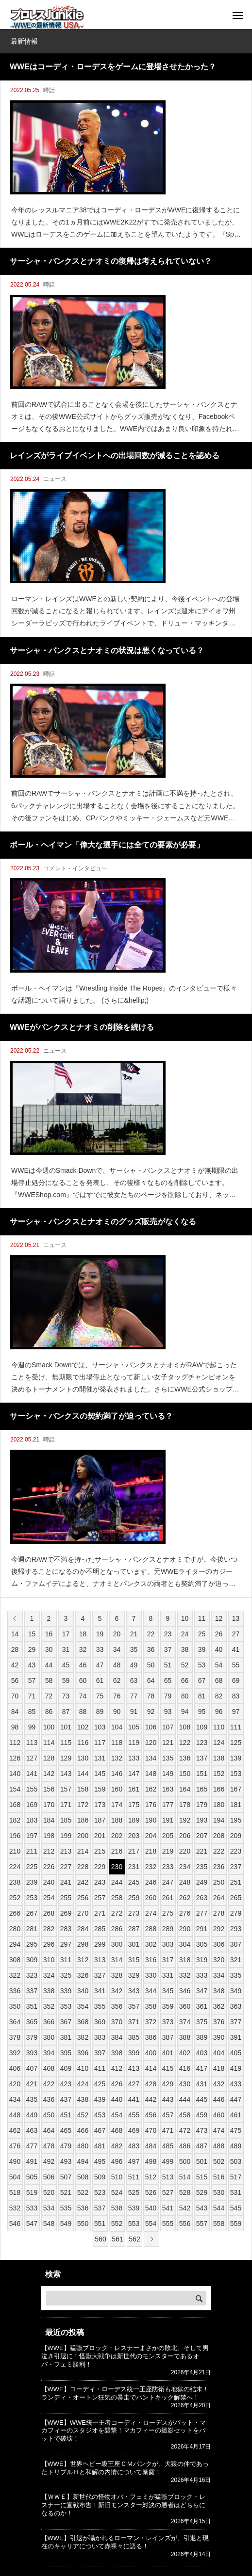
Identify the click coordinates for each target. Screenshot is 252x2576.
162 (150, 1789)
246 (150, 1882)
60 (83, 1680)
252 (14, 1898)
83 (236, 1696)
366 (48, 2022)
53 (202, 1665)
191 (167, 1820)
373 (167, 2022)
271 (99, 1913)
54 (219, 1665)
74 (83, 1696)
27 (236, 1634)
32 (83, 1649)
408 (48, 2068)
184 (48, 1820)
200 (82, 1836)
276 (184, 1913)
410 (82, 2068)
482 (116, 2146)
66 (185, 1680)
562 (134, 2239)
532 (14, 2208)
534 (48, 2208)
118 (116, 1742)
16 (49, 1634)
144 (82, 1773)
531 (235, 2192)
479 (65, 2146)
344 (150, 1991)
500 (184, 2161)
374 (184, 2022)
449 (31, 2115)
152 (218, 1773)
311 (65, 1960)
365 (31, 2022)
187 (99, 1820)
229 (99, 1867)
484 (150, 2146)
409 (65, 2068)
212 (48, 1851)
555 (167, 2223)
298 (82, 1944)
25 (202, 1634)
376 (218, 2022)
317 (167, 1960)
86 (49, 1711)
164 (184, 1789)
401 (167, 2053)
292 (218, 1929)
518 (14, 2192)
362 (218, 2006)
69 (236, 1680)
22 (151, 1634)
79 (168, 1696)
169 (31, 1804)
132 (116, 1758)
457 (167, 2115)
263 (201, 1898)
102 (82, 1727)
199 (65, 1836)
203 (133, 1836)
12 (219, 1618)
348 (218, 1991)
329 (133, 1975)
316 (150, 1960)
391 (235, 2037)
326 (82, 1975)
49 (134, 1665)
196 (14, 1836)
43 (32, 1665)
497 (133, 2161)
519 (31, 2192)
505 (31, 2177)
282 (48, 1929)
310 (48, 1960)
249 (201, 1882)
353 (65, 2006)
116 (82, 1742)
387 (167, 2037)
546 (14, 2223)
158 (82, 1789)
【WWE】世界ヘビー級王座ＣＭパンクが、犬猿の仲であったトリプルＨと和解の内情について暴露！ (125, 2468)
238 (14, 1882)
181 (235, 1804)
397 (99, 2053)
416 (184, 2068)
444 (184, 2099)
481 (99, 2146)
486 (184, 2146)
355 (99, 2006)
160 (116, 1789)
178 (184, 1804)
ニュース (55, 479)
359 (167, 2006)
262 (184, 1898)
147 (133, 1773)
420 (14, 2084)
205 (167, 1836)
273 (133, 1913)
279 (235, 1913)
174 (116, 1804)
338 (48, 1991)
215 (99, 1851)
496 (116, 2161)
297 (65, 1944)
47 (100, 1665)
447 (235, 2099)
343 (133, 1991)
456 (150, 2115)
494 (82, 2161)
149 (167, 1773)
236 (218, 1867)
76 (117, 1696)
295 (31, 1944)
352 (48, 2006)
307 (235, 1944)
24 (185, 1634)
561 (117, 2239)
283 (65, 1929)
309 (31, 1960)
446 (218, 2099)
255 (65, 1898)
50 (151, 1665)
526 (150, 2192)
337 (31, 1991)
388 (184, 2037)
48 (117, 1665)
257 (99, 1898)
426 (116, 2084)
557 (201, 2223)
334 (218, 1975)
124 (218, 1742)
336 (14, 1991)
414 (150, 2068)
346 (184, 1991)
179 (201, 1804)
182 (14, 1820)
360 (184, 2006)
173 (99, 1804)
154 (14, 1789)
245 (133, 1882)
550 (82, 2223)
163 (167, 1789)
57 (32, 1680)
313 (99, 1960)
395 (65, 2053)
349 (235, 1991)
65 (168, 1680)
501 (201, 2161)
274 (150, 1913)
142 (48, 1773)
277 (201, 1913)
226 (48, 1867)
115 (65, 1742)
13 (236, 1618)
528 (184, 2192)
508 (82, 2177)
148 (150, 1773)
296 (48, 1944)
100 (48, 1727)
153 (235, 1773)
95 (202, 1711)
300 (116, 1944)
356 (116, 2006)
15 (32, 1634)
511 (133, 2177)
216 (116, 1851)
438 (82, 2099)
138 (218, 1758)
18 (83, 1634)
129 (65, 1758)
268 (48, 1913)
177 (167, 1804)
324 (48, 1975)
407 (31, 2068)
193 (201, 1820)
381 (65, 2037)
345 (167, 1991)
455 (133, 2115)
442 (150, 2099)
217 (133, 1851)
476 (14, 2146)
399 (133, 2053)
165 (201, 1789)
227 (65, 1867)
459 (201, 2115)
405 (235, 2053)
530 (218, 2192)
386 (150, 2037)
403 (201, 2053)
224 (14, 1867)
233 (167, 1867)
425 (99, 2084)
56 (15, 1680)
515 (201, 2177)
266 (14, 1913)
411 (99, 2068)
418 (218, 2068)
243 (99, 1882)
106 (150, 1727)
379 (31, 2037)
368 (82, 2022)
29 (32, 1649)
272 (116, 1913)
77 (134, 1696)
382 (82, 2037)
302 (150, 1944)
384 (116, 2037)
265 (235, 1898)
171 (65, 1804)
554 (150, 2223)
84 (15, 1711)
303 (167, 1944)
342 (116, 1991)
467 (99, 2130)
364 (14, 2022)
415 (167, 2068)
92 (151, 1711)
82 (219, 1696)
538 (116, 2208)
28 (15, 1649)
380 (48, 2037)
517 (235, 2177)
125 (235, 1742)
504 (14, 2177)
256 (82, 1898)
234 (184, 1867)
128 (48, 1758)
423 (65, 2084)
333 (201, 1975)
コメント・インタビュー (75, 868)
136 (184, 1758)
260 (150, 1898)
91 (134, 1711)
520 (48, 2192)
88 (83, 1711)
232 (150, 1867)
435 (31, 2099)
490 (14, 2161)
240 (48, 1882)
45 (66, 1665)
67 (202, 1680)
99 (32, 1727)
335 (235, 1975)
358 (150, 2006)
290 (184, 1929)
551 (99, 2223)
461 (235, 2115)
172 (82, 1804)
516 (218, 2177)
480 (82, 2146)
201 (99, 1836)
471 (167, 2130)
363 (235, 2006)
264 (218, 1898)
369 (99, 2022)
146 (116, 1773)
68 (219, 1680)
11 (202, 1618)
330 (150, 1975)
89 (100, 1711)
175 (133, 1804)
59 (66, 1680)
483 (133, 2146)
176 (150, 1804)
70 (15, 1696)
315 (133, 1960)
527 (167, 2192)
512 (150, 2177)
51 (168, 1665)
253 (31, 1898)
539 (133, 2208)
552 (116, 2223)
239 (31, 1882)
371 (133, 2022)
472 (184, 2130)
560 (100, 2239)
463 (31, 2130)
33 (100, 1649)
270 (82, 1913)
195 (235, 1820)
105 (133, 1727)
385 (133, 2037)
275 (167, 1913)
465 (65, 2130)
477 (31, 2146)
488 (218, 2146)
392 (14, 2053)
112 (14, 1742)
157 (65, 1789)
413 (133, 2068)
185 (65, 1820)
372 (150, 2022)
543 (201, 2208)
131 (99, 1758)
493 (65, 2161)
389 (201, 2037)
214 (82, 1851)
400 (150, 2053)
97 (236, 1711)
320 (218, 1960)
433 (235, 2084)
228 (82, 1867)
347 (201, 1991)
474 (218, 2130)
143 (65, 1773)
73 (66, 1696)
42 (15, 1665)
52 (185, 1665)
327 (99, 1975)
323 (31, 1975)
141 (31, 1773)
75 (100, 1696)
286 (116, 1929)
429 (167, 2084)
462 (14, 2130)
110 (218, 1727)
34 (117, 1649)
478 (48, 2146)
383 (99, 2037)
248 (184, 1882)
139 (235, 1758)
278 (218, 1913)
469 (133, 2130)
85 (32, 1711)
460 (218, 2115)
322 (14, 1975)
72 (49, 1696)
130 (82, 1758)
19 (100, 1634)
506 (48, 2177)
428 (150, 2084)
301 (133, 1944)
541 (167, 2208)
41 (236, 1649)
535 (65, 2208)
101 (65, 1727)
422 (48, 2084)
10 (185, 1618)
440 (116, 2099)
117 (99, 1742)
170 (48, 1804)
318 (184, 1960)
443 (167, 2099)
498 (150, 2161)
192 (184, 1820)
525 (133, 2192)
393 (31, 2053)
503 (235, 2161)
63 (134, 1680)
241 (65, 1882)
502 (218, 2161)
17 (66, 1634)
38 (185, 1649)
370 (116, 2022)
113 (31, 1742)
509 (99, 2177)
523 (99, 2192)
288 (150, 1929)
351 (31, 2006)
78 (151, 1696)
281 (31, 1929)
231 (133, 1867)
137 (201, 1758)
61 (100, 1680)
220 (184, 1851)
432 (218, 2084)
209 (235, 1836)
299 (99, 1944)
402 (184, 2053)
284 (82, 1929)
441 (133, 2099)
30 (49, 1649)
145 (99, 1773)
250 (218, 1882)
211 (31, 1851)
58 (49, 1680)
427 (133, 2084)
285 (99, 1929)
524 (116, 2192)
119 (133, 1742)
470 (150, 2130)
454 (116, 2115)
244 (116, 1882)
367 (65, 2022)
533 (31, 2208)
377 (235, 2022)
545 (235, 2208)
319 (201, 1960)
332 (184, 1975)
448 (14, 2115)
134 (150, 1758)
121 (167, 1742)
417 (201, 2068)
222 (218, 1851)
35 (134, 1649)
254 (48, 1898)
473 (201, 2130)
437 (65, 2099)
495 (99, 2161)
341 (99, 1991)
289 (167, 1929)
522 (82, 2192)
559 (235, 2223)
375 (201, 2022)
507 (65, 2177)
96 (219, 1711)
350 (14, 2006)
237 (235, 1867)
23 (168, 1634)
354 (82, 2006)
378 (14, 2037)
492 (48, 2161)
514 (184, 2177)
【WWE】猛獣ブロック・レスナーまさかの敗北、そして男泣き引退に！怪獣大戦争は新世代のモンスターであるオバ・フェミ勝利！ (125, 2356)
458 (184, 2115)
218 (150, 1851)
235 (201, 1867)
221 (201, 1851)
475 (235, 2130)
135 (167, 1758)
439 (99, 2099)
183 (31, 1820)
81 (202, 1696)
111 (235, 1727)
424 (82, 2084)
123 (201, 1742)
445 (201, 2099)
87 (66, 1711)
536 (82, 2208)
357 (133, 2006)
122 (184, 1742)
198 (48, 1836)
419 (235, 2068)
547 (31, 2223)
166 (218, 1789)
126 (14, 1758)
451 (65, 2115)
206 (184, 1836)
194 (218, 1820)
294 (14, 1944)
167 (235, 1789)
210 (14, 1851)
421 (31, 2084)
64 (151, 1680)
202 (116, 1836)
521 (65, 2192)
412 (116, 2068)
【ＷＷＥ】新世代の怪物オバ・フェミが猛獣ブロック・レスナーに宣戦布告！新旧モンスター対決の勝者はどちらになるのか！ (123, 2505)
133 (133, 1758)
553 (133, 2223)
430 (184, 2084)
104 (116, 1727)
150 (184, 1773)
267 (31, 1913)
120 (150, 1742)
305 (201, 1944)
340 (82, 1991)
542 (184, 2208)
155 (31, 1789)
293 (235, 1929)
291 (201, 1929)
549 (65, 2223)
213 (65, 1851)
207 (201, 1836)
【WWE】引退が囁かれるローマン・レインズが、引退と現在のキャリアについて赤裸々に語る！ (125, 2542)
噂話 (49, 90)
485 (167, 2146)
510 (116, 2177)
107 (167, 1727)
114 (48, 1742)
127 (31, 1758)
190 (150, 1820)
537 (99, 2208)
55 (236, 1665)
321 (235, 1960)
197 (31, 1836)
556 (184, 2223)
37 (168, 1649)
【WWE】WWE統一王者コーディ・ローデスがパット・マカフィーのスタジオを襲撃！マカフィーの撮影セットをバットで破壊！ (123, 2431)
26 (219, 1634)
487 (201, 2146)
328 (116, 1975)
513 (167, 2177)
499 (167, 2161)
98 (15, 1727)
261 (167, 1898)
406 (14, 2068)
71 (32, 1696)
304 (184, 1944)
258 (116, 1898)
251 (235, 1882)
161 (133, 1789)
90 (117, 1711)
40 (219, 1649)
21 (134, 1634)
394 (48, 2053)
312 (82, 1960)
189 (133, 1820)
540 (150, 2208)
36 (151, 1649)
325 (65, 1975)
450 (48, 2115)
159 (99, 1789)
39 (202, 1649)
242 (82, 1882)
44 (49, 1665)
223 (235, 1851)
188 (116, 1820)
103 (99, 1727)
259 (133, 1898)
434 (14, 2099)
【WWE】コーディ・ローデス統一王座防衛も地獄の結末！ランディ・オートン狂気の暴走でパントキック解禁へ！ (125, 2393)
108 (184, 1727)
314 (116, 1960)
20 (117, 1634)
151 (201, 1773)
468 (116, 2130)
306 (218, 1944)
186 (82, 1820)
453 (99, 2115)
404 (218, 2053)
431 (201, 2084)
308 (14, 1960)
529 (201, 2192)
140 (14, 1773)
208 (218, 1836)
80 (185, 1696)
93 (168, 1711)
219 (167, 1851)
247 (167, 1882)
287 (133, 1929)
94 (185, 1711)
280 (14, 1929)
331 (167, 1975)
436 (48, 2099)
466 (82, 2130)
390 (218, 2037)
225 (31, 1867)
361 (201, 2006)
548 (48, 2223)
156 (48, 1789)
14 (15, 1634)
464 (48, 2130)
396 (82, 2053)
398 (116, 2053)
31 (66, 1649)
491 (31, 2161)
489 (235, 2146)
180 (218, 1804)
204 (150, 1836)
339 (65, 1991)
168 (14, 1804)
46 (83, 1665)
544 (218, 2208)
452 (82, 2115)
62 (117, 1680)
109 (201, 1727)
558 (218, 2223)
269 (65, 1913)
